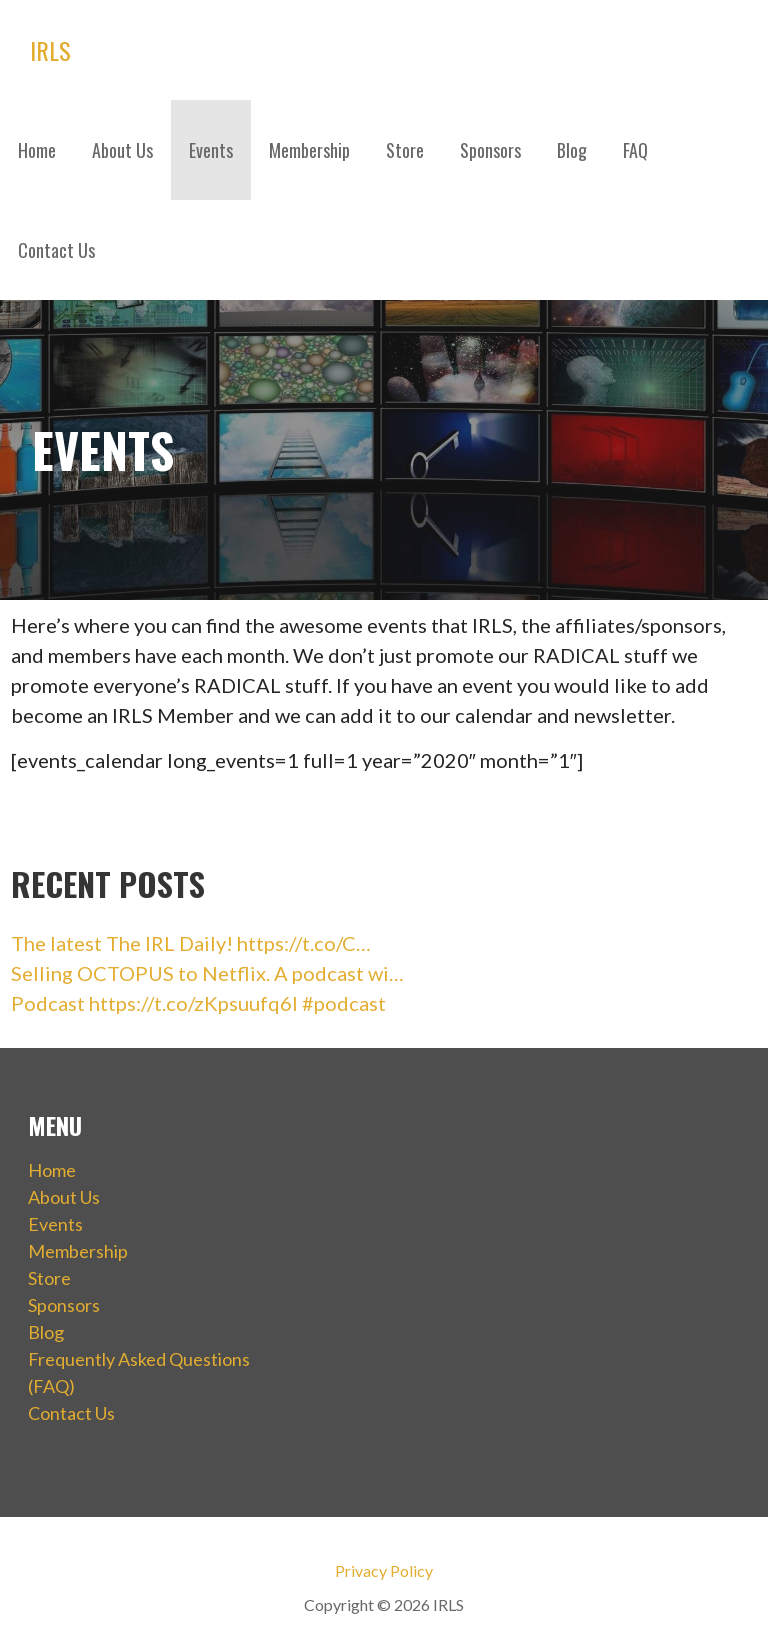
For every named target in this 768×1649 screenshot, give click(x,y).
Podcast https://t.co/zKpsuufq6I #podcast (198, 1003)
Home (37, 150)
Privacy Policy (384, 1570)
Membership (309, 150)
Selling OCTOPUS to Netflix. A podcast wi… (207, 973)
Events (211, 150)
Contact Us (56, 250)
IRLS (50, 50)
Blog (572, 150)
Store (405, 150)
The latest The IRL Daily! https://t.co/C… (191, 943)
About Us (122, 150)
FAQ (635, 150)
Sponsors (490, 150)
